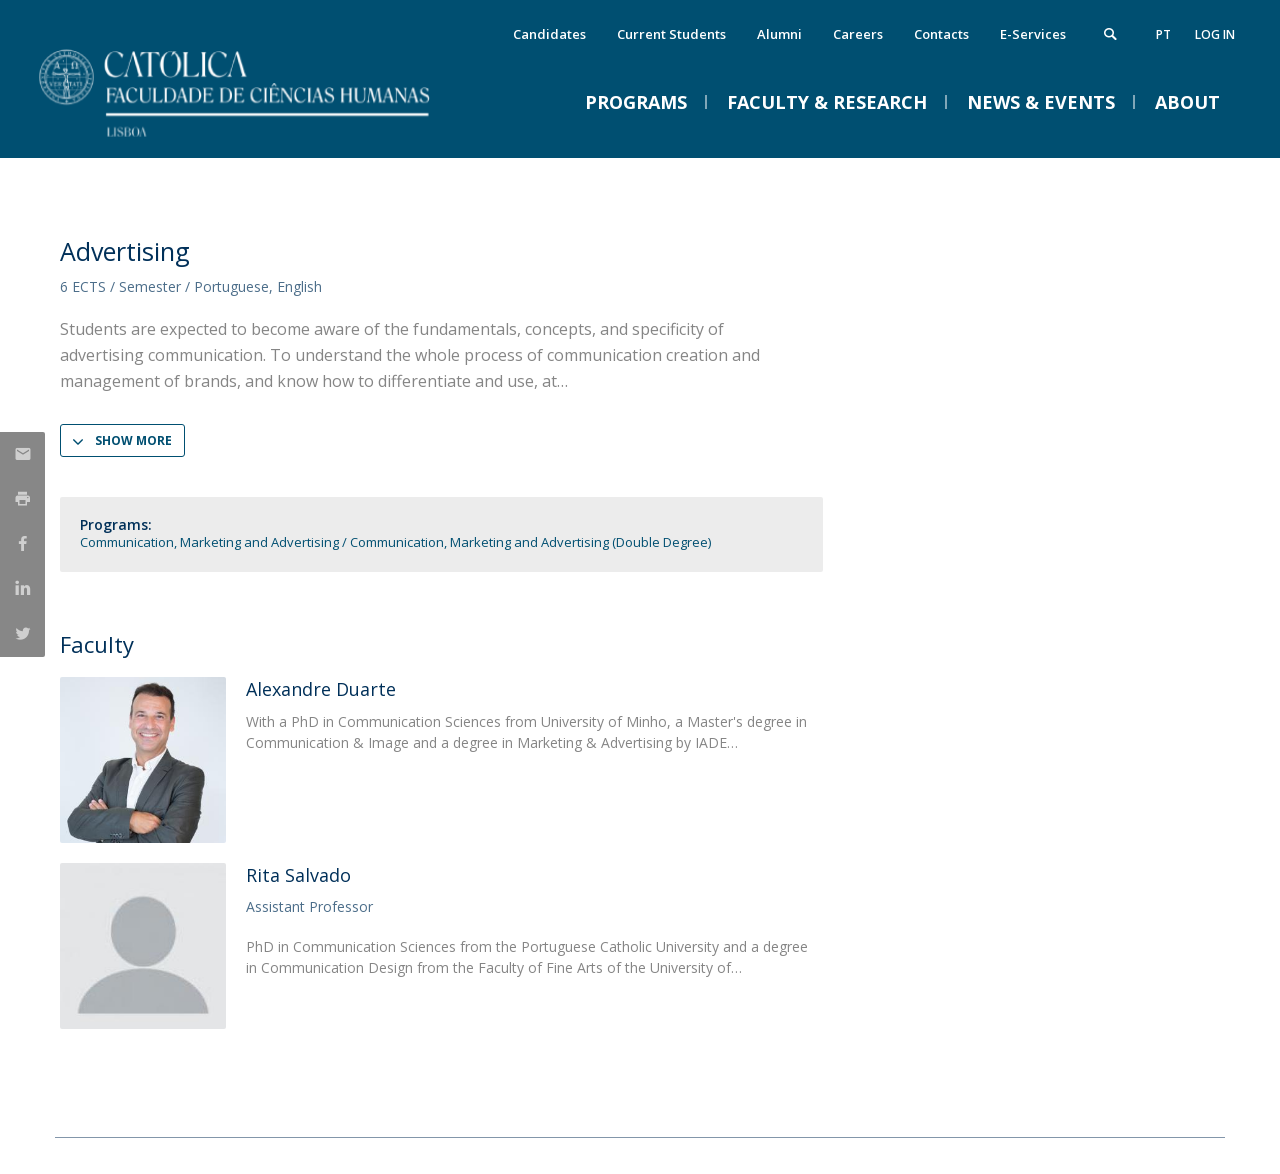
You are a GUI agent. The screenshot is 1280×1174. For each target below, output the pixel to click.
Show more (133, 440)
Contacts (941, 34)
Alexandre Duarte (321, 689)
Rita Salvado (298, 875)
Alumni (779, 34)
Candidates (549, 34)
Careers (858, 34)
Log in (1215, 34)
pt (1163, 34)
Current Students (671, 34)
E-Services (1033, 34)
